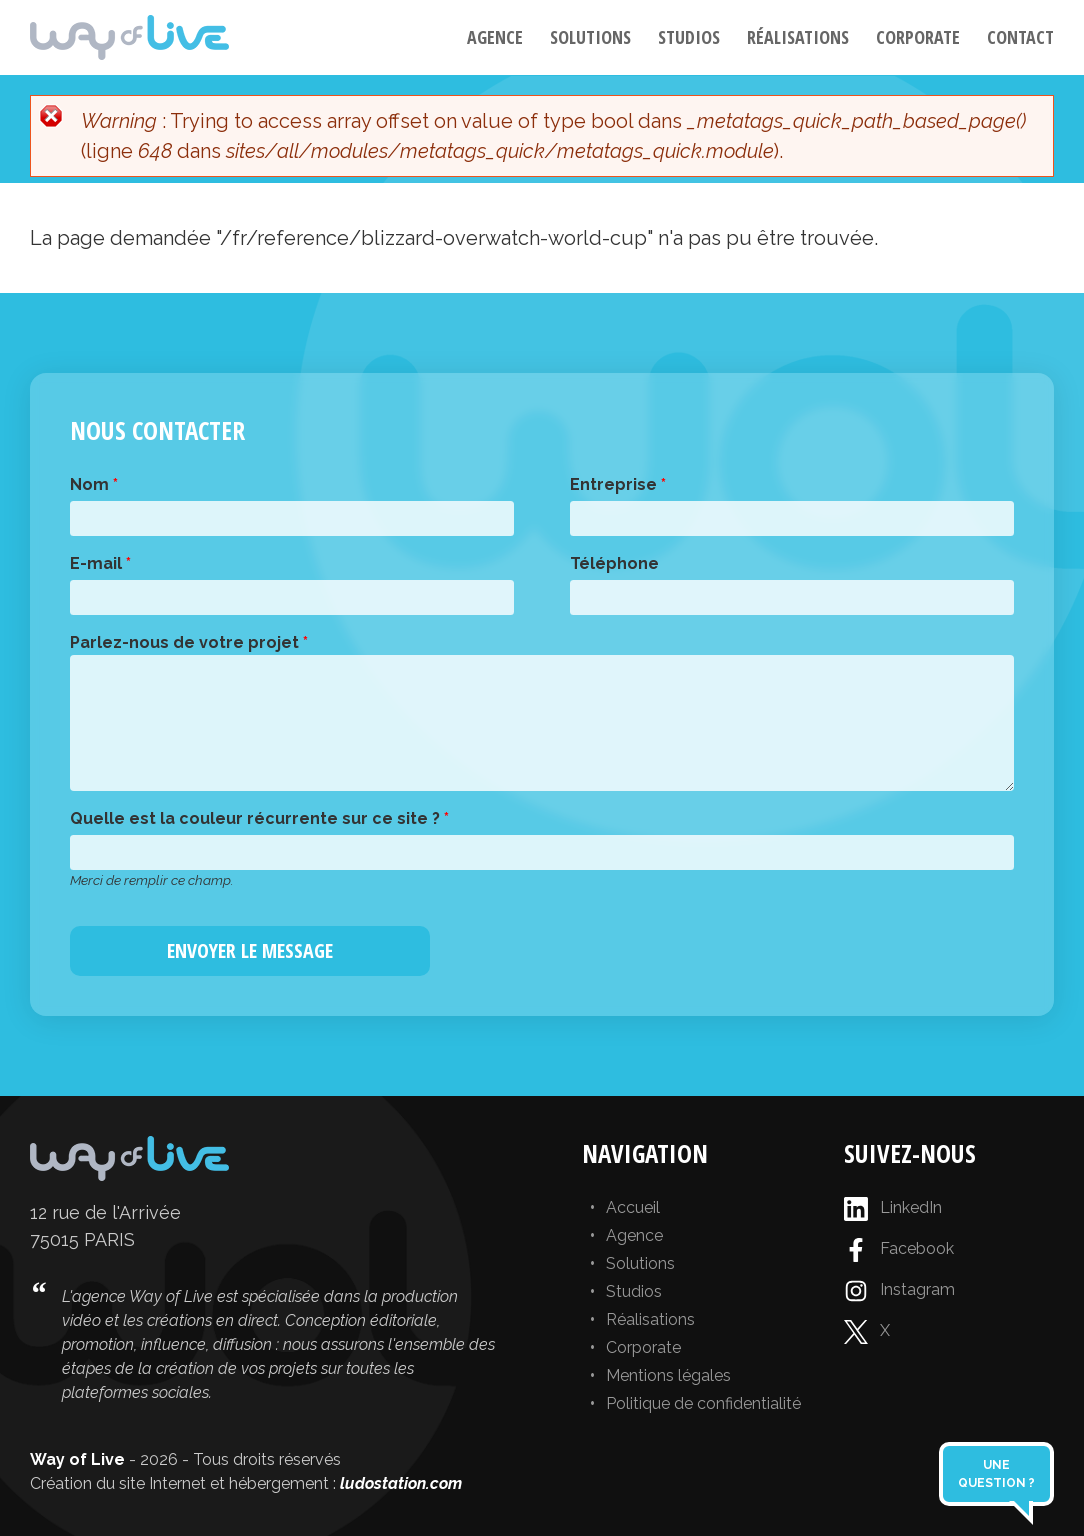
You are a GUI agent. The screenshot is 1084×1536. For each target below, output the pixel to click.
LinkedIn (893, 1209)
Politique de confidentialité (703, 1403)
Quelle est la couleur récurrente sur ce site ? (259, 818)
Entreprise (618, 484)
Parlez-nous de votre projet (189, 642)
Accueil (633, 1207)
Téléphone (614, 563)
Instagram (899, 1291)
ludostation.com (401, 1483)
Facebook (899, 1250)
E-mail (100, 563)
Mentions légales (668, 1375)
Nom (94, 484)
